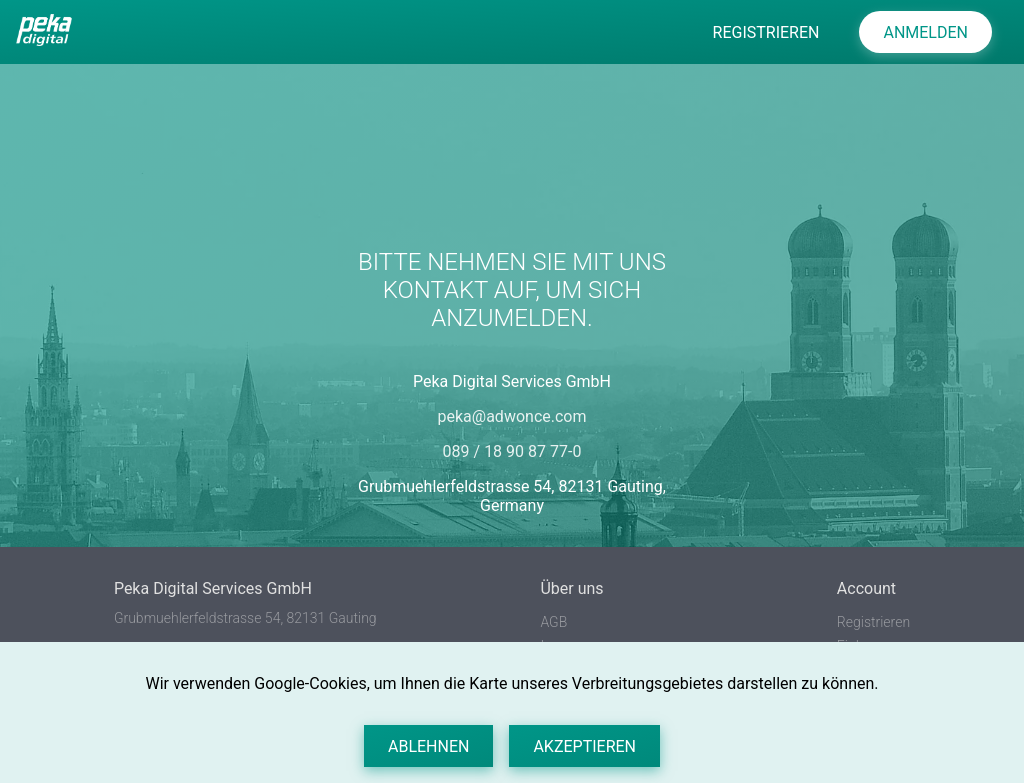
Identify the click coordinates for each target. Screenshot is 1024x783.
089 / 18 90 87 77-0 (512, 451)
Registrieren (873, 622)
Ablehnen (428, 746)
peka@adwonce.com (512, 416)
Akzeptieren (584, 746)
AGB (553, 622)
